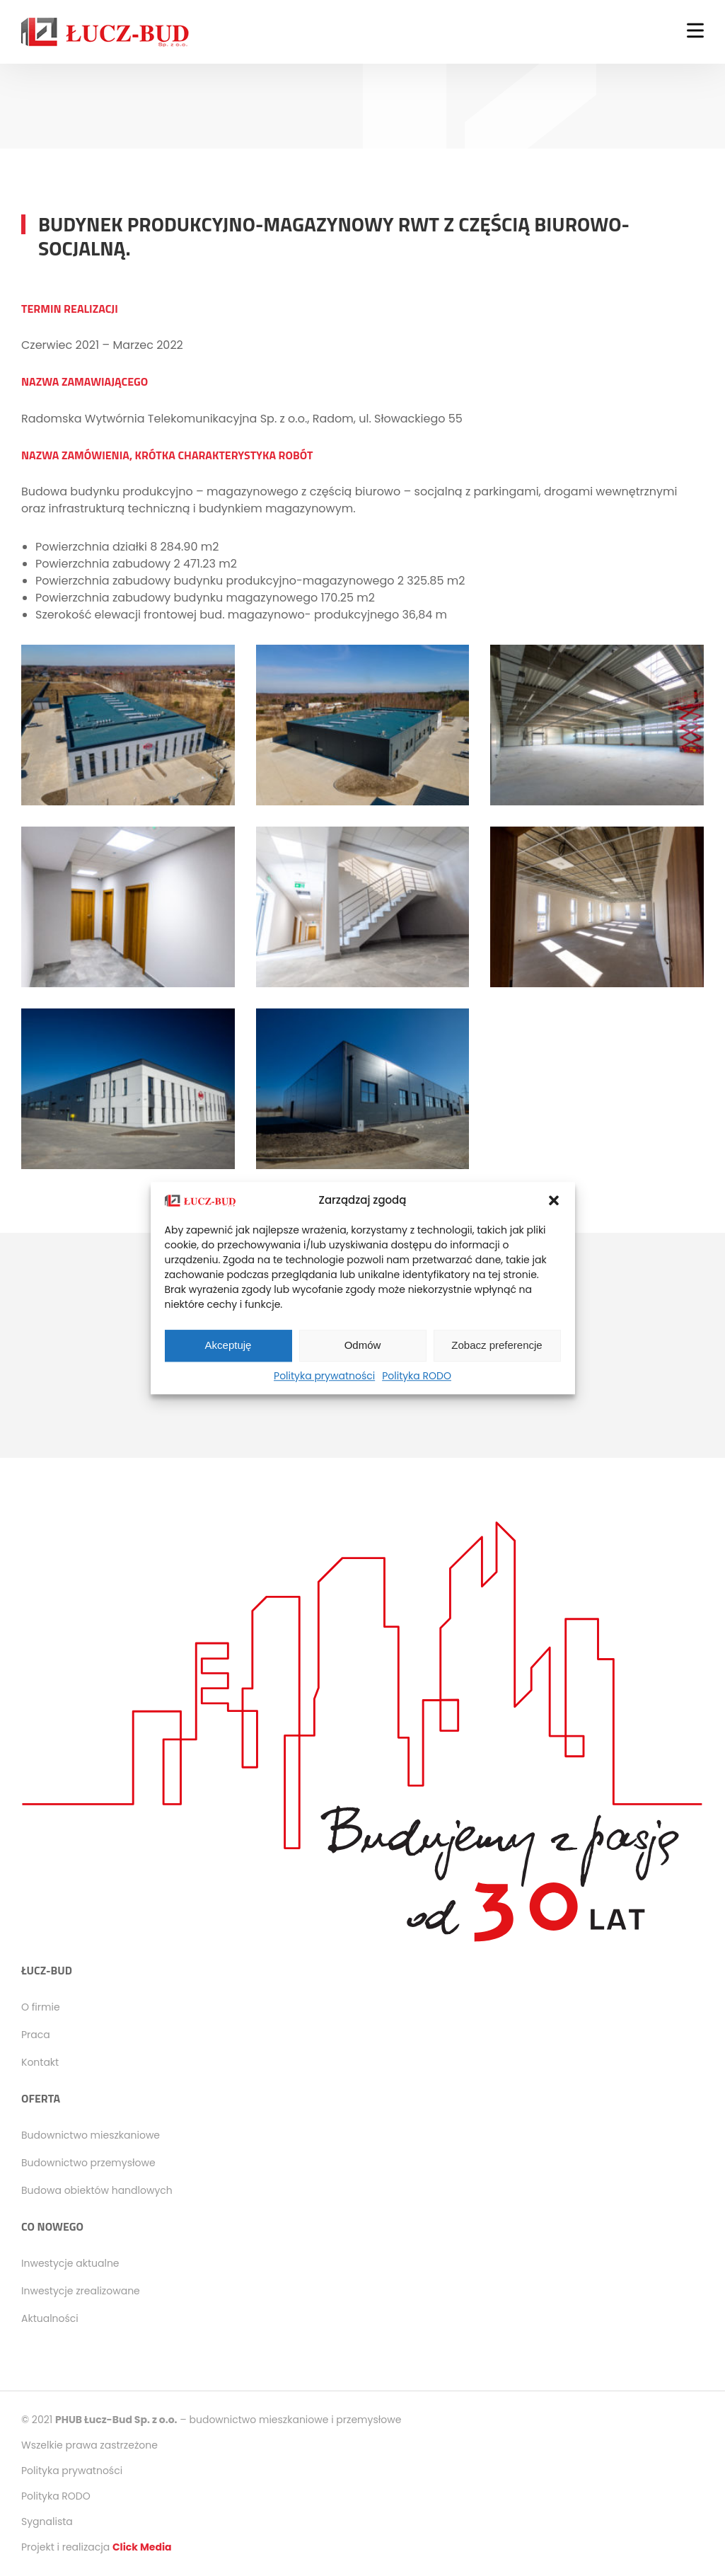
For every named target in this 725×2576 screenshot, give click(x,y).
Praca (35, 2035)
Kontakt (40, 2062)
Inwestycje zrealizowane (80, 2291)
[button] (554, 1201)
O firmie (40, 2007)
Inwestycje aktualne (70, 2263)
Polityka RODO (416, 1376)
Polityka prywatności (324, 1376)
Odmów (362, 1345)
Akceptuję (228, 1345)
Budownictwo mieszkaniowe (90, 2135)
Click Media (142, 2547)
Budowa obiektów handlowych (97, 2190)
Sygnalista (47, 2521)
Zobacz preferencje (496, 1345)
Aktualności (50, 2318)
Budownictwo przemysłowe (88, 2163)
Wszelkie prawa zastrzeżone (89, 2445)
